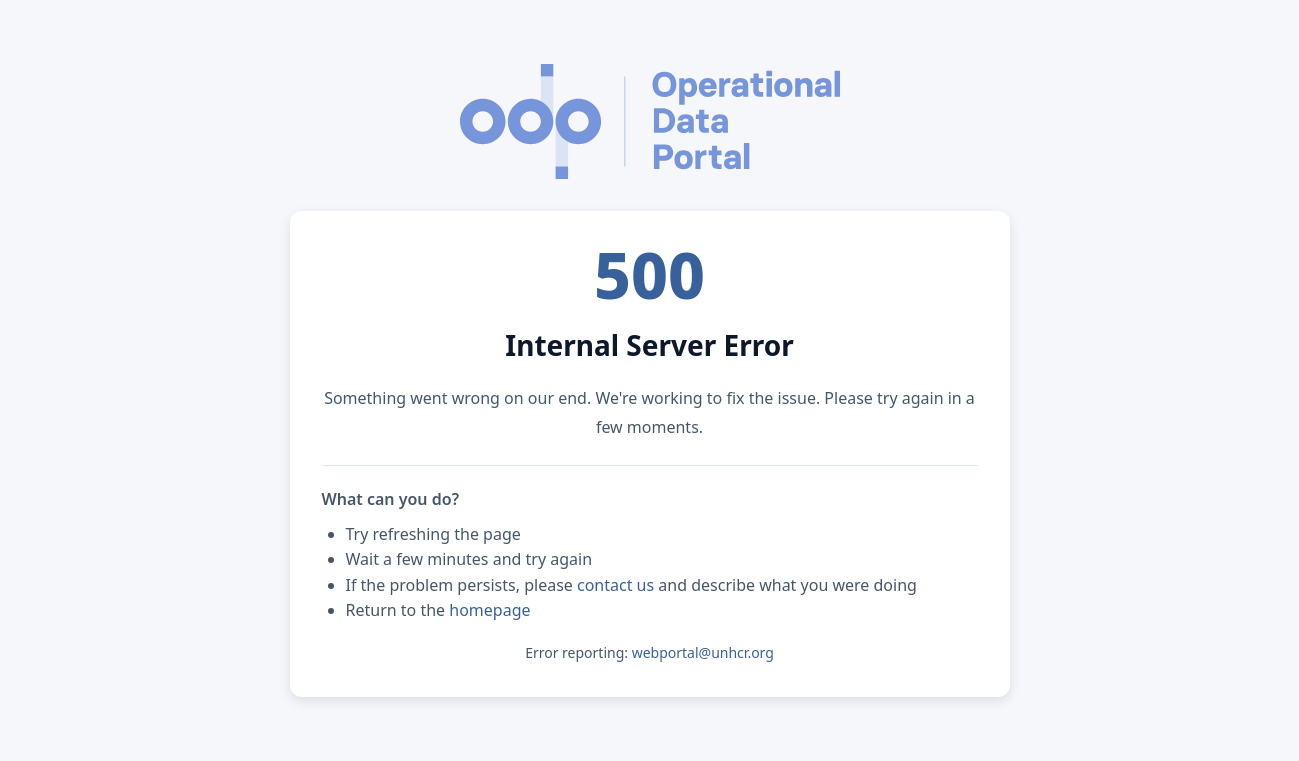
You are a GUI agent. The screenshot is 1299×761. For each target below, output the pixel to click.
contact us (615, 585)
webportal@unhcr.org (703, 652)
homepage (489, 610)
